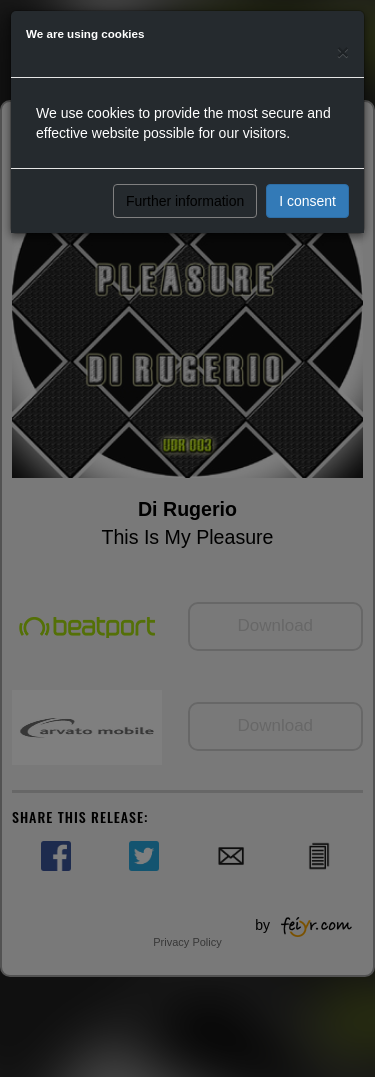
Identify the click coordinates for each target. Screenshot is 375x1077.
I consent (307, 201)
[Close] (343, 51)
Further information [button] (185, 201)
